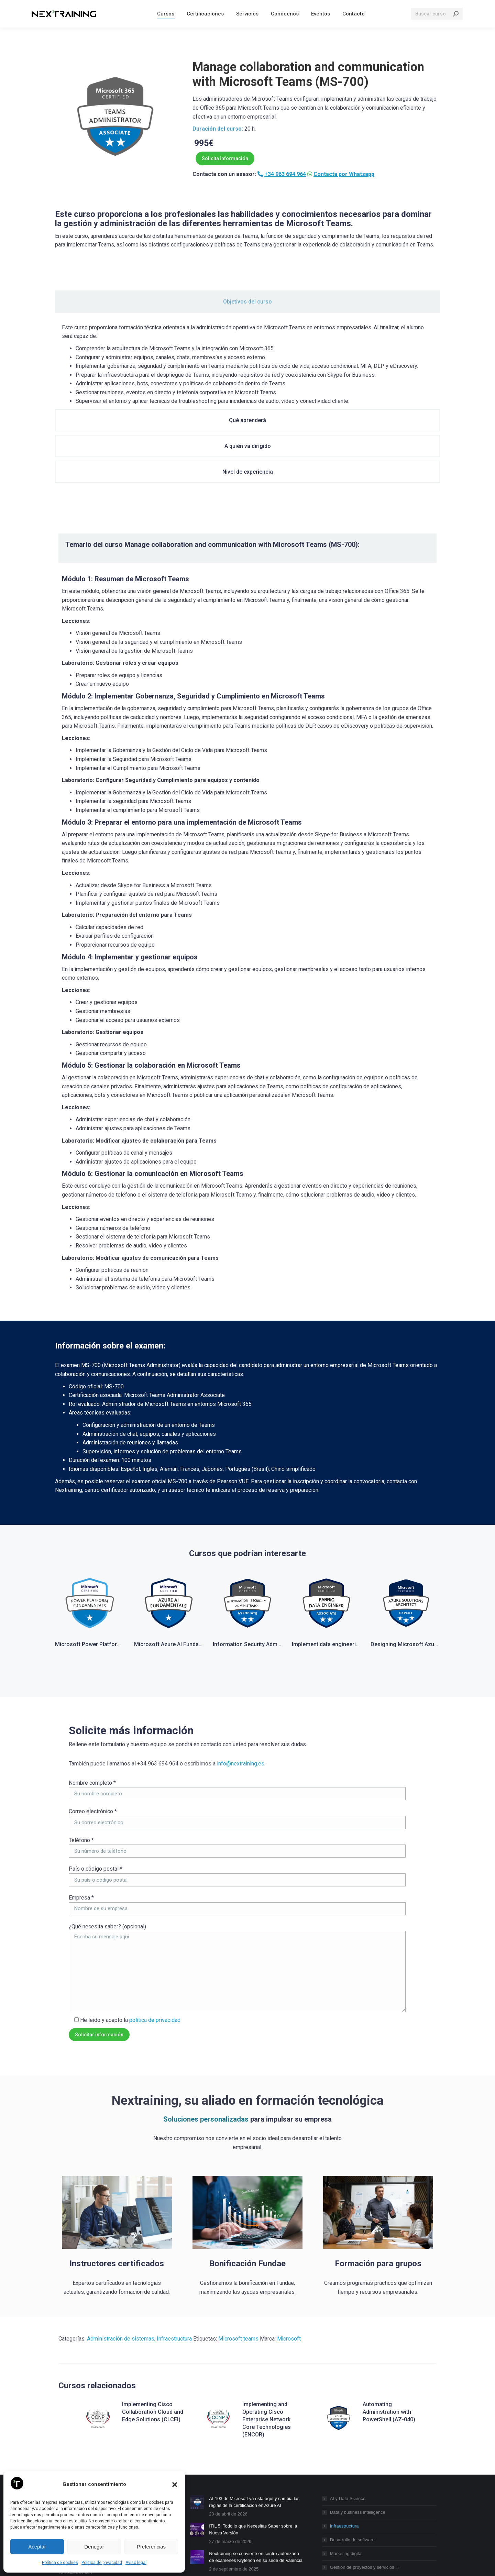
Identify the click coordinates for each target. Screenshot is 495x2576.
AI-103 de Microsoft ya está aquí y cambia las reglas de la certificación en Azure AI (254, 2426)
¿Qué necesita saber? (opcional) (107, 1850)
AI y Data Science (347, 2422)
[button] (174, 2484)
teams (250, 2262)
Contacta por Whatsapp (344, 174)
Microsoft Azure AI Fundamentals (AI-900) (187, 1569)
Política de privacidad (101, 2562)
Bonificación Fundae (247, 2188)
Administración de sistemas (120, 2262)
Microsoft (230, 2262)
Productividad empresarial (356, 2505)
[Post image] (197, 2426)
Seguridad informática (351, 2519)
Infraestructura (174, 2262)
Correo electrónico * (93, 1735)
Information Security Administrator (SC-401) (268, 1569)
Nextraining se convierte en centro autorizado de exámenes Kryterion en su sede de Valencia (255, 2481)
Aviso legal (135, 2562)
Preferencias (151, 2547)
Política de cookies (60, 2562)
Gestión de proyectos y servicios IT (364, 2491)
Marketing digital (346, 2477)
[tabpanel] (247, 367)
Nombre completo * (92, 1707)
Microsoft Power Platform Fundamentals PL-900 (116, 1569)
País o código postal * (95, 1793)
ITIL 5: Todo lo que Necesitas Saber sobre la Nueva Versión (253, 2454)
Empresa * (81, 1821)
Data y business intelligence (357, 2436)
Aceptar (37, 2547)
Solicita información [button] (225, 158)
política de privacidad (154, 1944)
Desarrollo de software (352, 2464)
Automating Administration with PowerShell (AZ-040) (389, 2336)
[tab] (87, 298)
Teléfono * (81, 1764)
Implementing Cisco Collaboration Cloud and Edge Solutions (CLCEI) (152, 2336)
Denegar (94, 2547)
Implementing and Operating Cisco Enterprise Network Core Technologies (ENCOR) (266, 2343)
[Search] (437, 29)
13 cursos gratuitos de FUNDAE (241, 2505)
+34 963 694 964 (285, 174)
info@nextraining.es (240, 1687)
